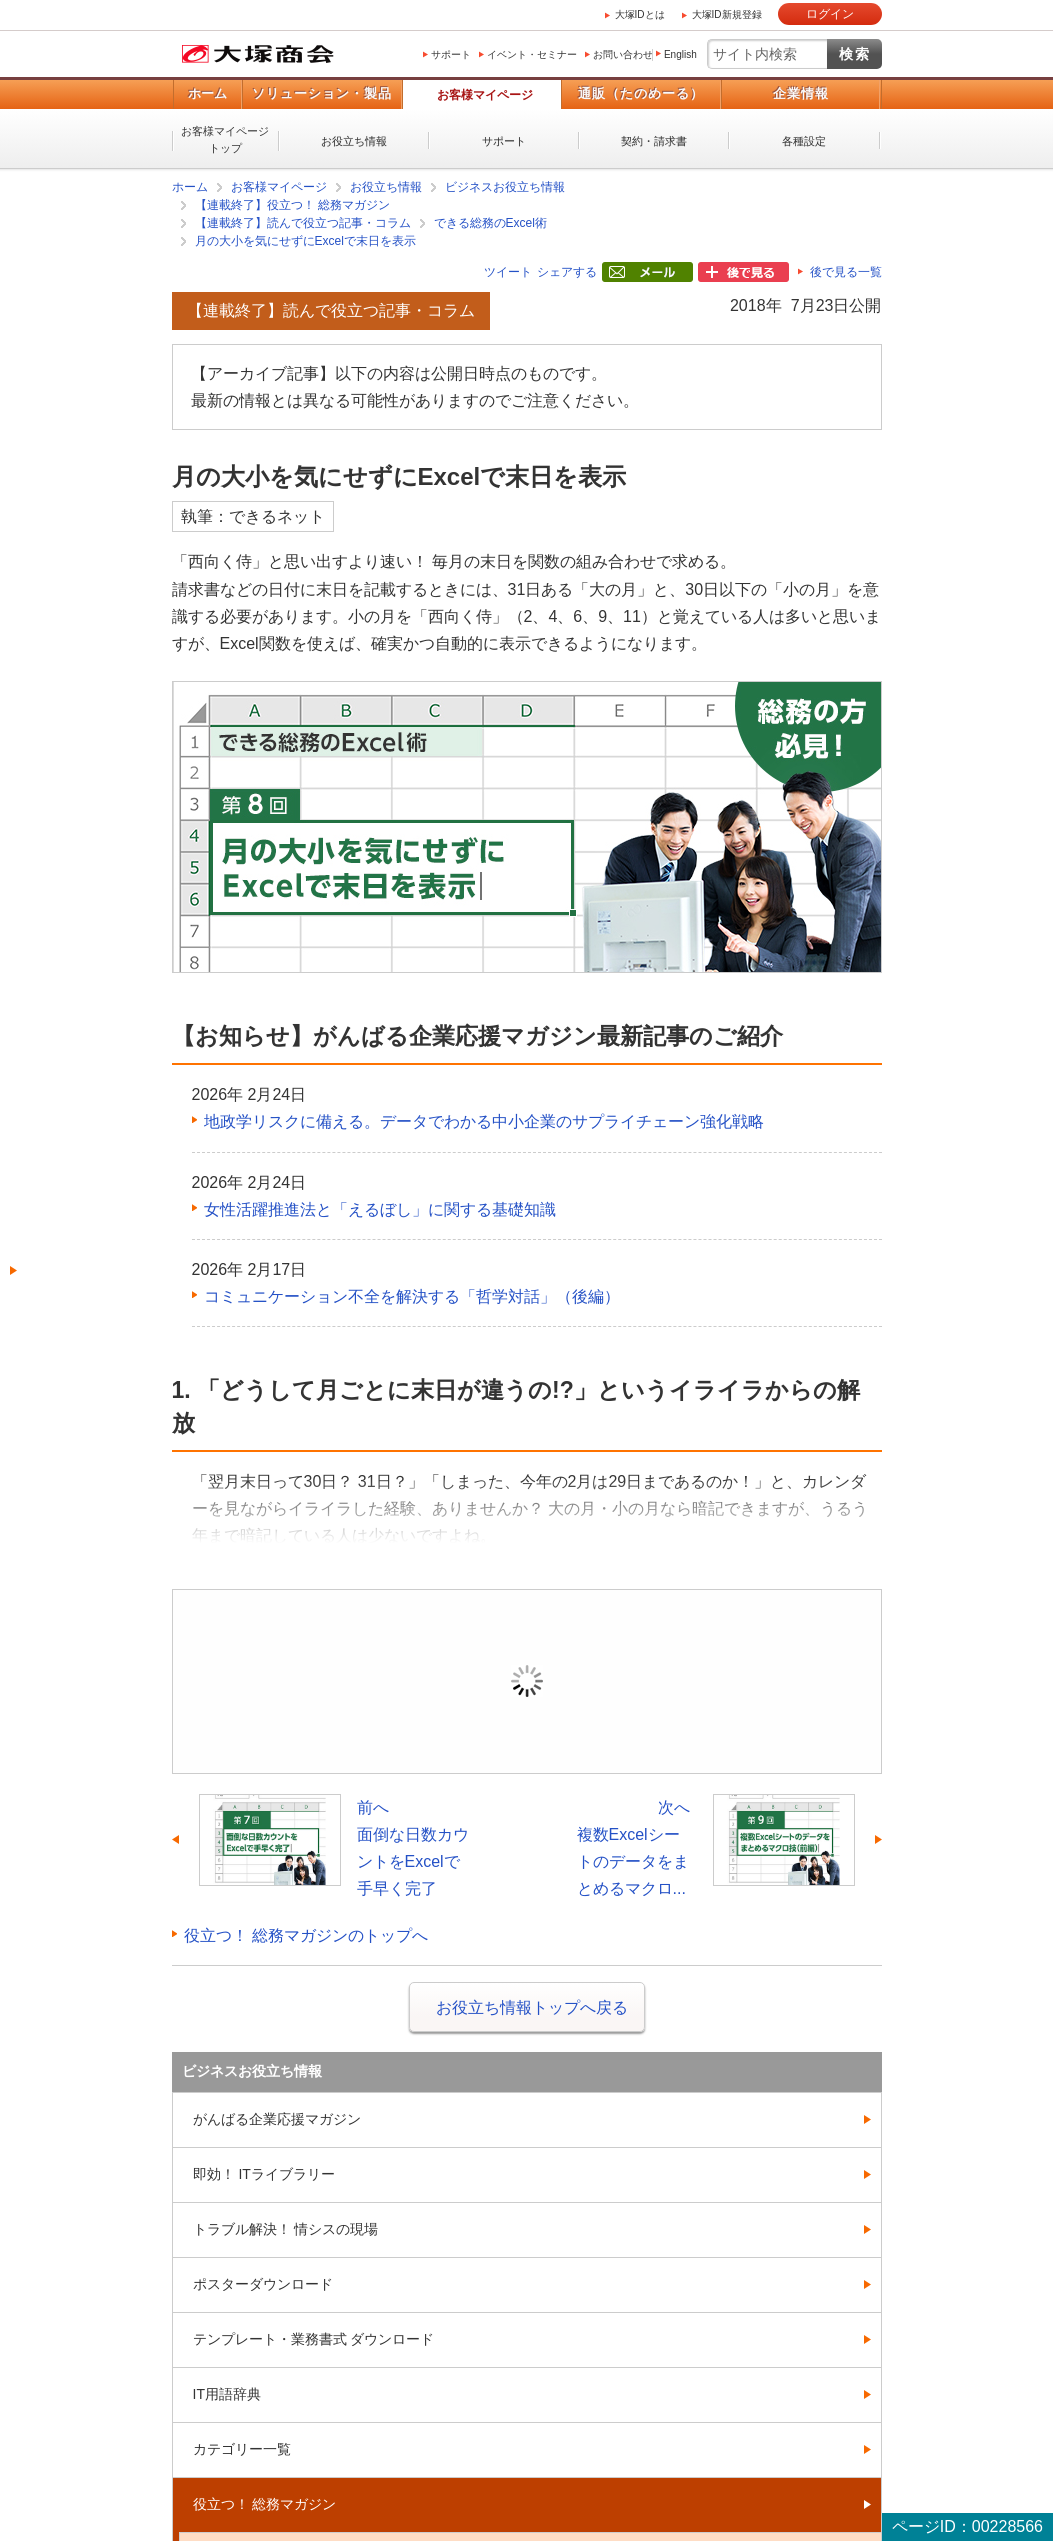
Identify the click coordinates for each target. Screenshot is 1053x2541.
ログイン (830, 14)
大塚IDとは (640, 14)
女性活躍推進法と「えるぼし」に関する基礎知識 (380, 1209)
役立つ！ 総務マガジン (265, 2504)
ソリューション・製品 (322, 93)
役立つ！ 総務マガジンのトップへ (306, 1935)
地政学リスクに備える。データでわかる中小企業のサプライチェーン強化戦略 (484, 1121)
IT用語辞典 (227, 2394)
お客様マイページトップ (225, 139)
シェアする (567, 272)
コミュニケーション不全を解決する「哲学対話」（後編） (412, 1296)
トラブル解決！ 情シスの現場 (286, 2229)
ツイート (508, 272)
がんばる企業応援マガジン (277, 2119)
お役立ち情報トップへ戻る (532, 2007)
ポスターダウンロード (263, 2284)
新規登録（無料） (666, 1710)
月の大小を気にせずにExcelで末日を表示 (305, 241)
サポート (451, 54)
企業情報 (801, 93)
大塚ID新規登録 (727, 14)
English (680, 54)
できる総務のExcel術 (490, 223)
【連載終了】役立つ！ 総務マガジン (292, 205)
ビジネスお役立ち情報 (505, 187)
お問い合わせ (623, 54)
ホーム (207, 93)
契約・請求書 (654, 141)
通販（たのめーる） (641, 93)
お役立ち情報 (354, 141)
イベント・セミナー (532, 54)
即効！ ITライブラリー (264, 2174)
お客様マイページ (485, 95)
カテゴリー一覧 (242, 2449)
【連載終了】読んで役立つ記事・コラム (303, 223)
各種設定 (804, 141)
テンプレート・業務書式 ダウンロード (314, 2339)
